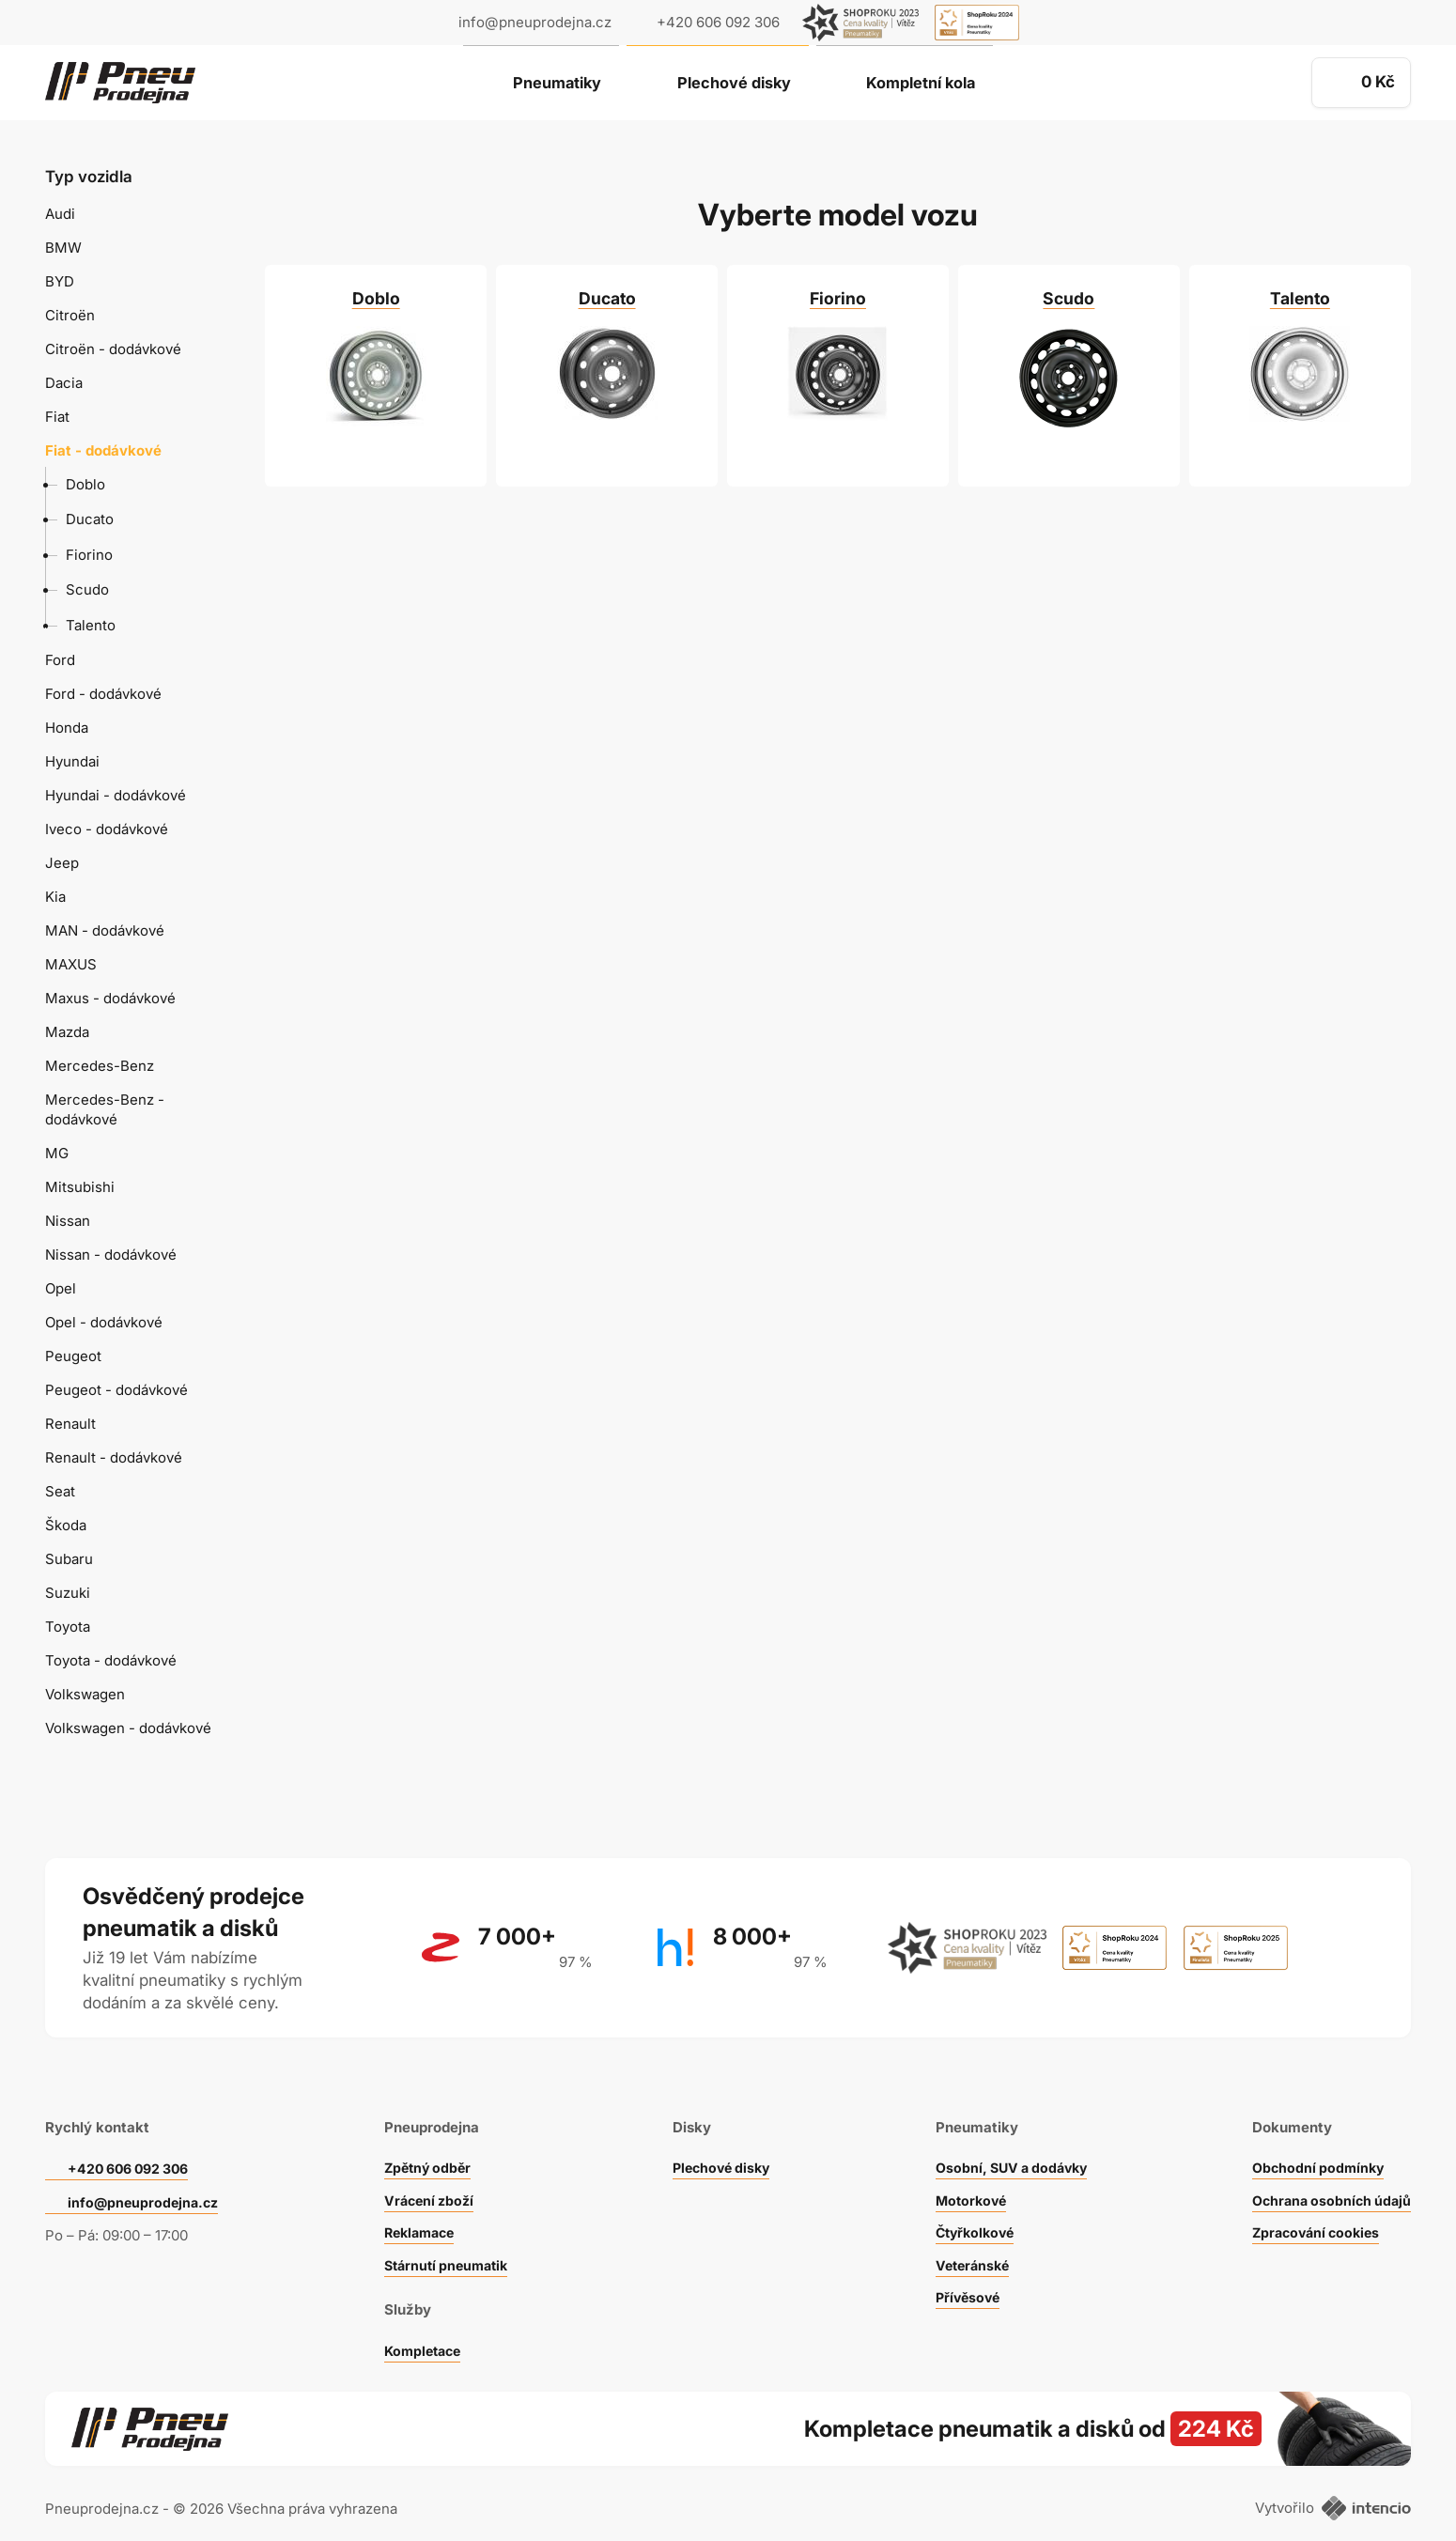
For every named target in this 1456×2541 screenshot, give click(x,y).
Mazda (67, 1032)
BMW (63, 247)
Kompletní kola (932, 83)
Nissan (67, 1221)
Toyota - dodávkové (111, 1660)
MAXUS (71, 964)
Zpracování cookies (1312, 2210)
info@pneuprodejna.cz (535, 22)
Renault (70, 1424)
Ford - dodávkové (103, 694)
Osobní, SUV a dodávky (1008, 2145)
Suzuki (67, 1593)
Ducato (90, 519)
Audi (60, 214)
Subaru (69, 1559)
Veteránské (966, 2243)
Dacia (64, 383)
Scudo (87, 589)
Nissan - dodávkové (111, 1254)
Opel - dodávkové (104, 1322)
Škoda (65, 1525)
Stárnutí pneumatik (445, 2243)
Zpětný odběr (425, 2145)
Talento (91, 625)
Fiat (57, 417)
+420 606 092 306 (133, 2146)
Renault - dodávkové (113, 1457)
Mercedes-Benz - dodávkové (104, 1109)
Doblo (85, 484)
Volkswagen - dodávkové (128, 1728)
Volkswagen (85, 1694)
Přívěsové (961, 2275)
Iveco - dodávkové (106, 829)
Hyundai (72, 761)
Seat (60, 1491)
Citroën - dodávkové (113, 349)
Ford (60, 660)
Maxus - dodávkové (110, 998)
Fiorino (89, 555)
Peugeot (73, 1356)
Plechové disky (732, 83)
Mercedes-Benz (99, 1066)
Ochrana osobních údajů (1328, 2178)
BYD (59, 281)
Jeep (62, 863)
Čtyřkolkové (969, 2210)
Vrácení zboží (426, 2178)
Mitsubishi (80, 1187)
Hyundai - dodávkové (115, 795)
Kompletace (420, 2328)
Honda (66, 727)
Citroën (70, 315)
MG (57, 1153)
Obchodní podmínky (1313, 2145)
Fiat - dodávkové (103, 450)
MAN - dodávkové (104, 930)
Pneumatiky (543, 83)
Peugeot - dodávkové (116, 1390)
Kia (55, 897)
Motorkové (964, 2178)
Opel (60, 1288)
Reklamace (418, 2210)
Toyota (67, 1626)
